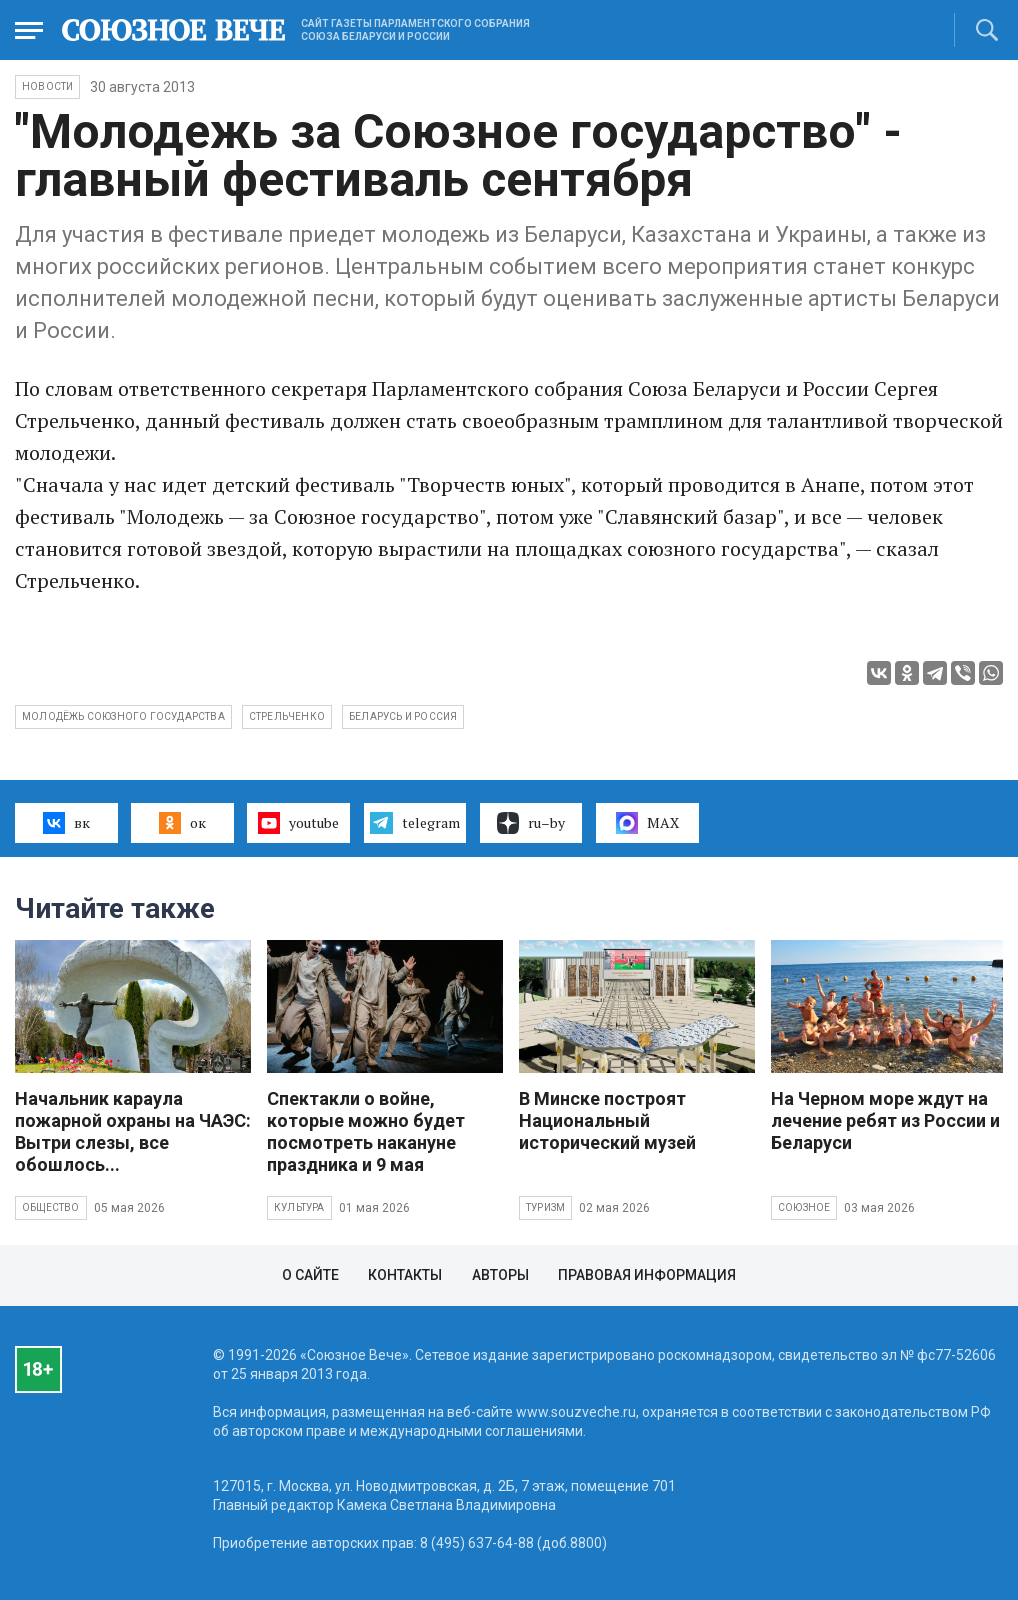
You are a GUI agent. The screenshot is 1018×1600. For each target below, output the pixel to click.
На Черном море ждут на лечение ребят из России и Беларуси (885, 1120)
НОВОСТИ (47, 86)
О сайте (310, 1275)
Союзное (804, 1207)
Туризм (545, 1207)
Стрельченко (287, 716)
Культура (299, 1207)
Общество (51, 1207)
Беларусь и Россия (403, 716)
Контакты (405, 1275)
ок (182, 823)
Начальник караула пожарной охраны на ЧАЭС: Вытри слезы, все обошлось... (133, 1131)
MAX (647, 823)
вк (66, 823)
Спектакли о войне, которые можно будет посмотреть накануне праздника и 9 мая (366, 1131)
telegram (414, 823)
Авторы (500, 1275)
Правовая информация (647, 1275)
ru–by (531, 823)
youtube (298, 823)
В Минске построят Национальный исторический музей (607, 1120)
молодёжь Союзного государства (123, 716)
